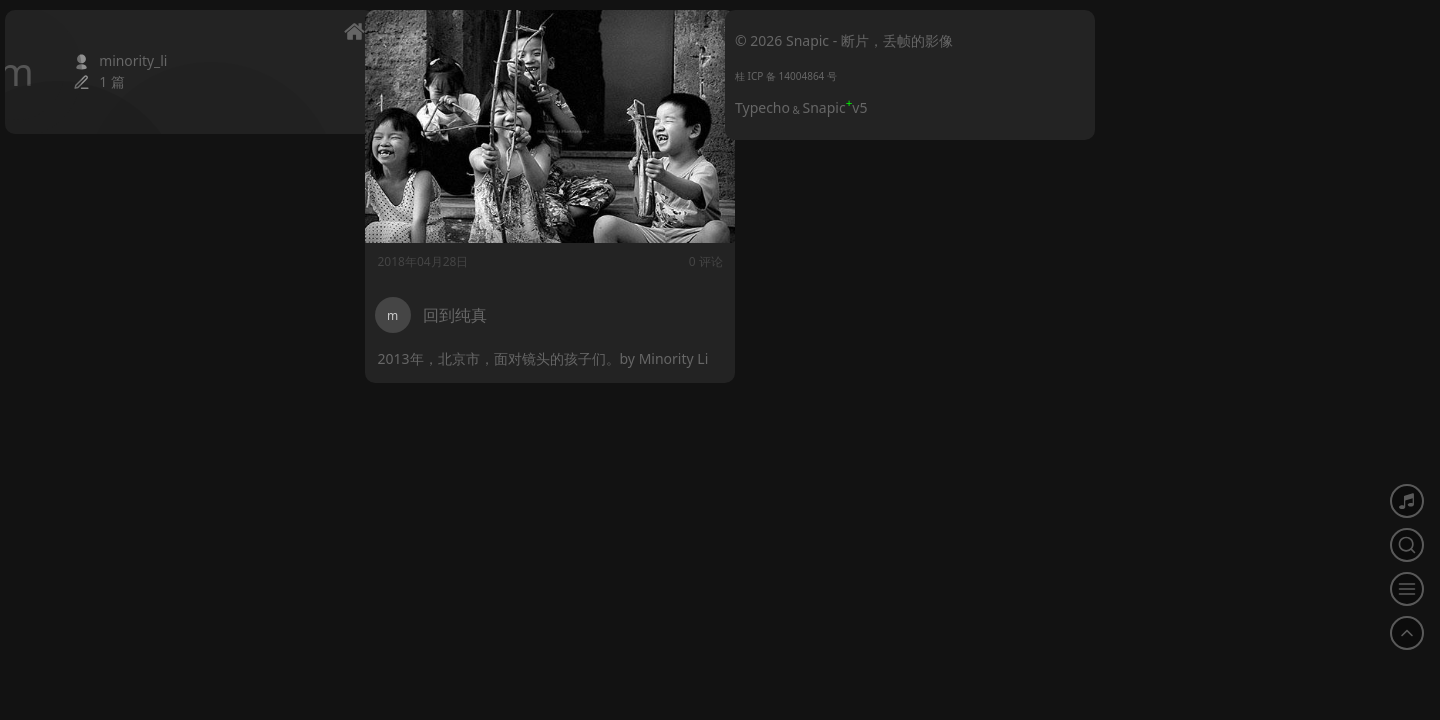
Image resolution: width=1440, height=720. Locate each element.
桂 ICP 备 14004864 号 (786, 76)
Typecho (762, 107)
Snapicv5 (835, 107)
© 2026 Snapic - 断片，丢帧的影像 (844, 40)
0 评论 (686, 261)
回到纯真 (455, 315)
